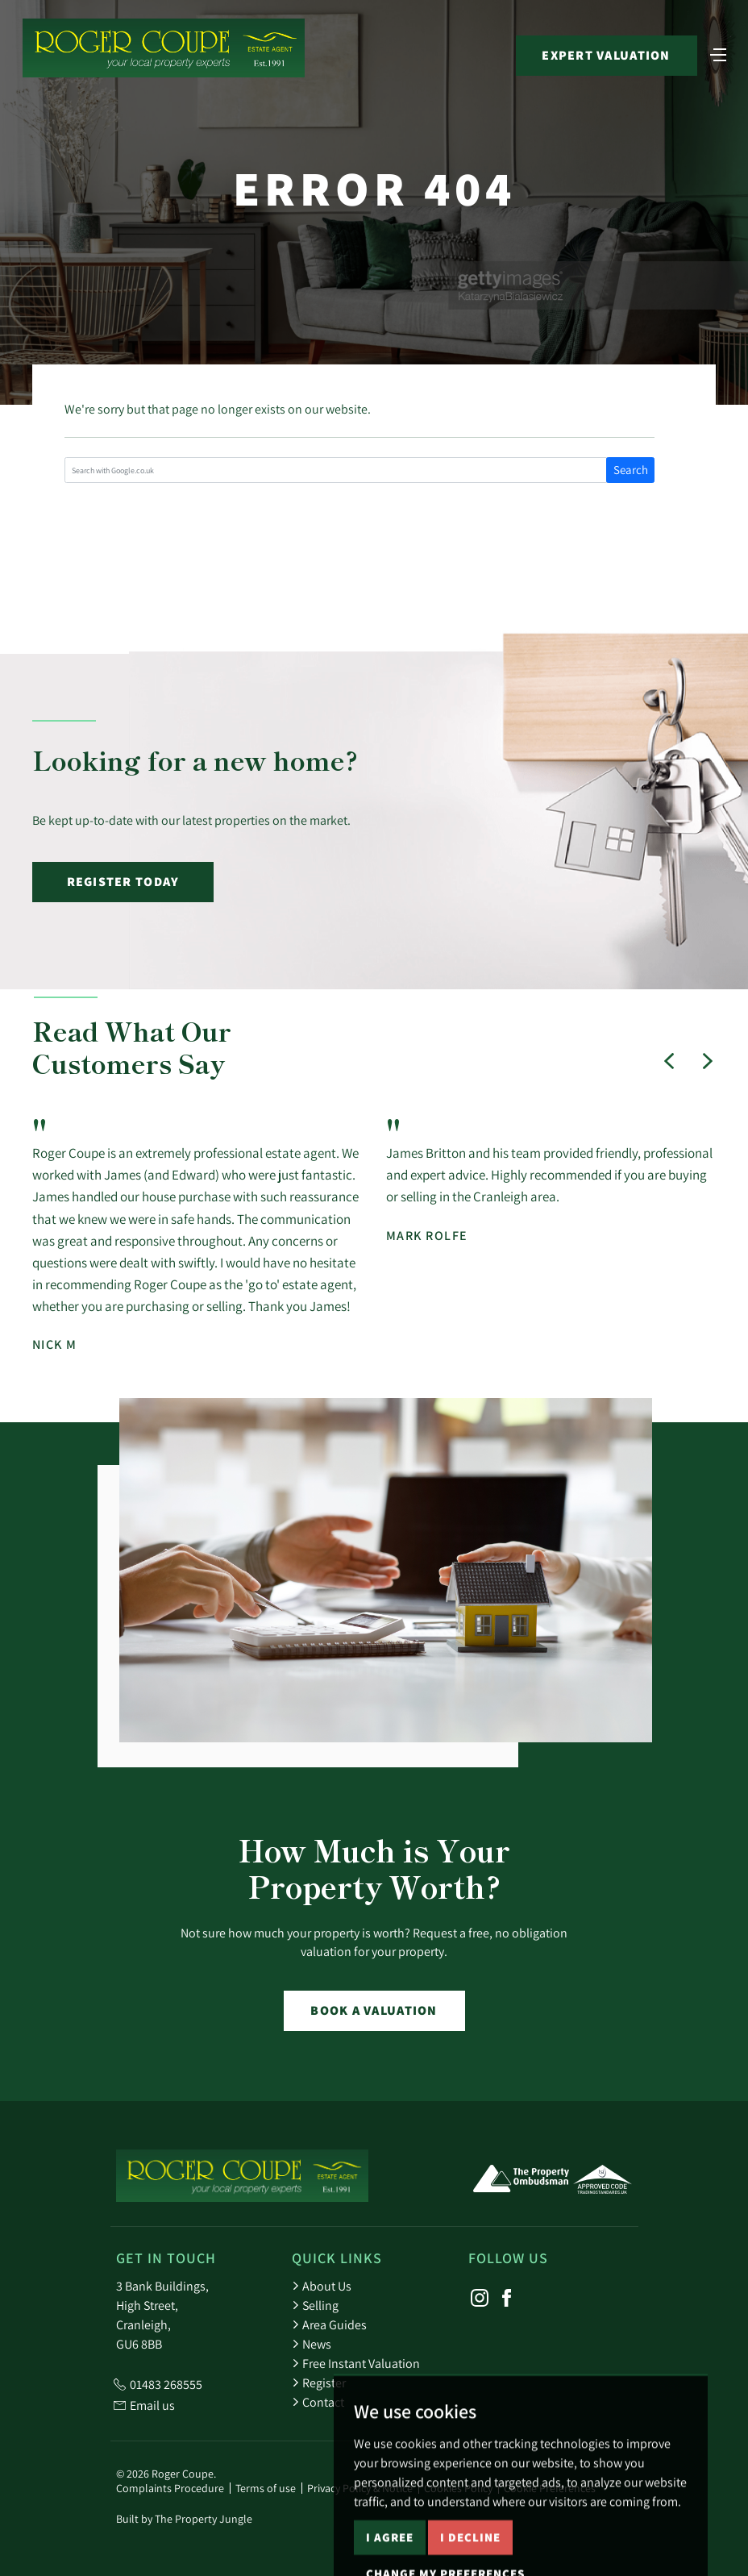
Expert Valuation (606, 55)
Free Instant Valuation (356, 2363)
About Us (321, 2286)
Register (319, 2382)
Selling (315, 2305)
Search (630, 469)
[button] (669, 1061)
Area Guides (329, 2324)
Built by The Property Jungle (184, 2518)
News (311, 2344)
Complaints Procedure (170, 2488)
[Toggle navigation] (718, 53)
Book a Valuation (373, 2010)
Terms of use (265, 2488)
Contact (318, 2402)
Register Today (123, 881)
